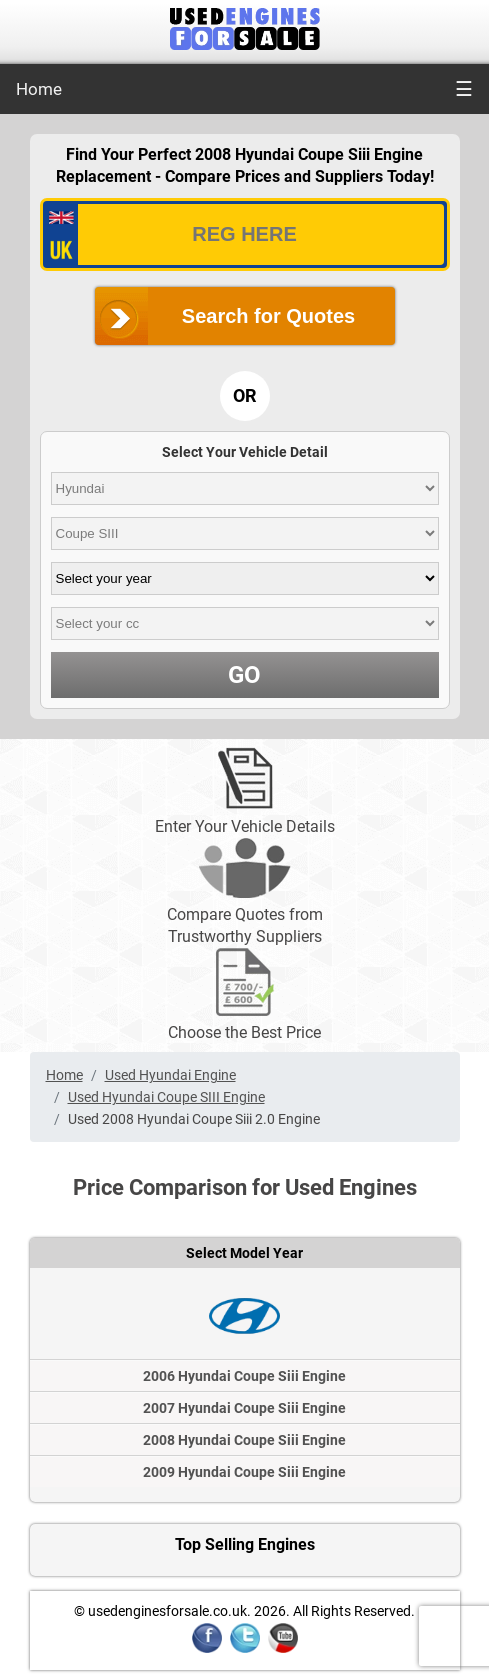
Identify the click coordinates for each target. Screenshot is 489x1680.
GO (244, 675)
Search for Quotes (268, 316)
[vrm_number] (245, 234)
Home (39, 89)
